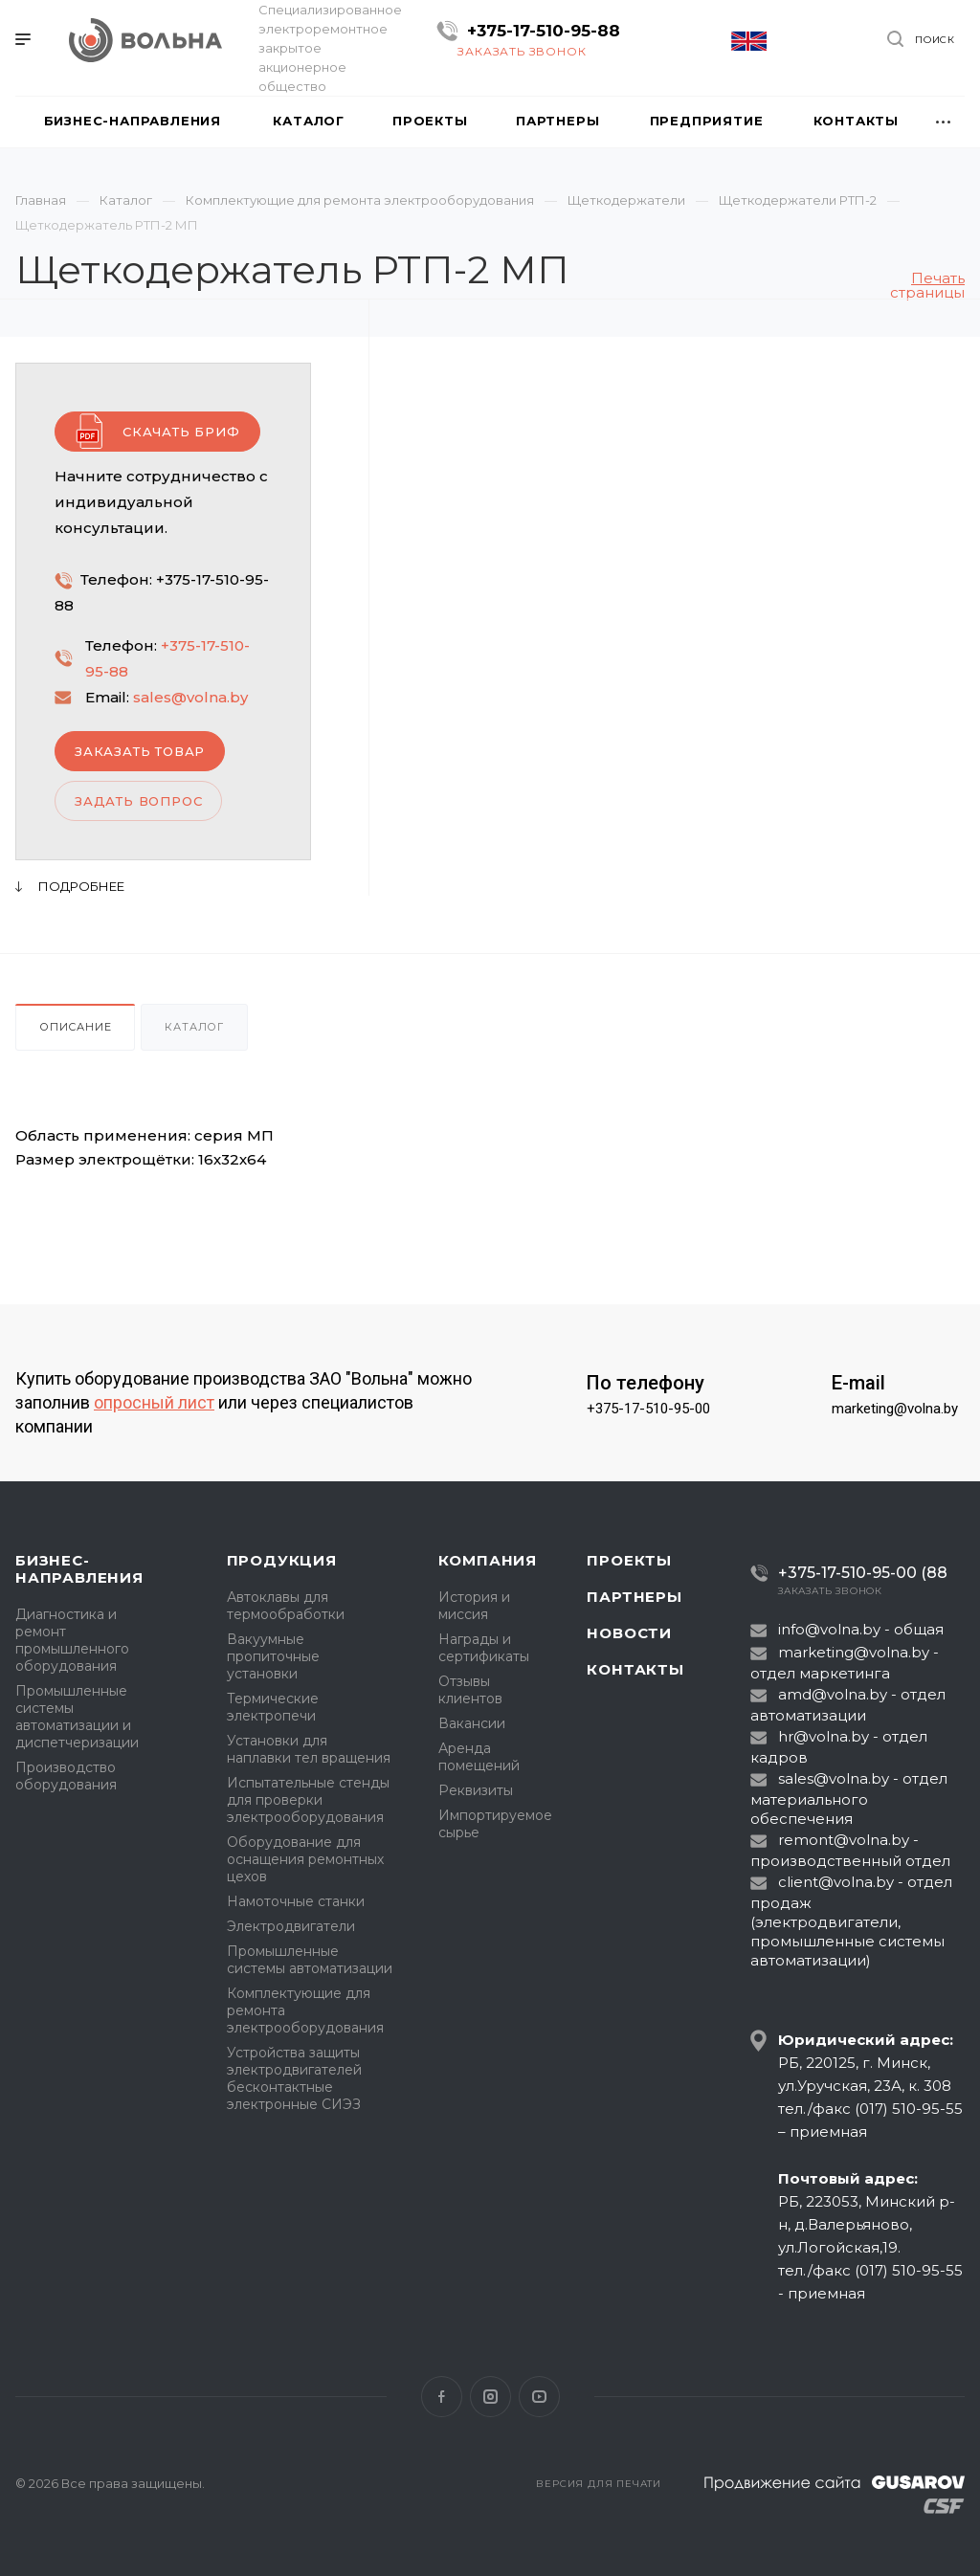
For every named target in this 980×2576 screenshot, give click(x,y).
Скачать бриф (181, 431)
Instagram (490, 2396)
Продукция (282, 1560)
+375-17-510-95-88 (543, 30)
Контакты (635, 1669)
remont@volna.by (843, 1840)
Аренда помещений (479, 1757)
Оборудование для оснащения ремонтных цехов (305, 1859)
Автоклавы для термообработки (286, 1605)
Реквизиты (475, 1790)
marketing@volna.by (895, 1408)
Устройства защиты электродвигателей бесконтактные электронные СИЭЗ (294, 2078)
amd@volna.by (832, 1694)
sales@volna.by (190, 697)
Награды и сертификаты (483, 1648)
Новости (629, 1633)
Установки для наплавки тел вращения (308, 1749)
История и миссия (474, 1605)
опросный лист (154, 1402)
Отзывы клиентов (470, 1690)
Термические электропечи (273, 1707)
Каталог (194, 1026)
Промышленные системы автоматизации (309, 1960)
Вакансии (471, 1723)
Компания (487, 1560)
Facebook (441, 2396)
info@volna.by (829, 1629)
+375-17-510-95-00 (648, 1408)
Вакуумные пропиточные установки (273, 1656)
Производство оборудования (66, 1776)
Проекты (629, 1560)
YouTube (539, 2396)
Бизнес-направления (79, 1569)
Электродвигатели (291, 1926)
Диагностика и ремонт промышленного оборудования (72, 1640)
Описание (75, 1026)
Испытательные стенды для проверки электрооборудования (308, 1800)
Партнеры (634, 1597)
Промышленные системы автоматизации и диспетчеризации (77, 1716)
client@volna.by (836, 1882)
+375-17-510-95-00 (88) (856, 1573)
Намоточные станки (296, 1901)
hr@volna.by (823, 1736)
